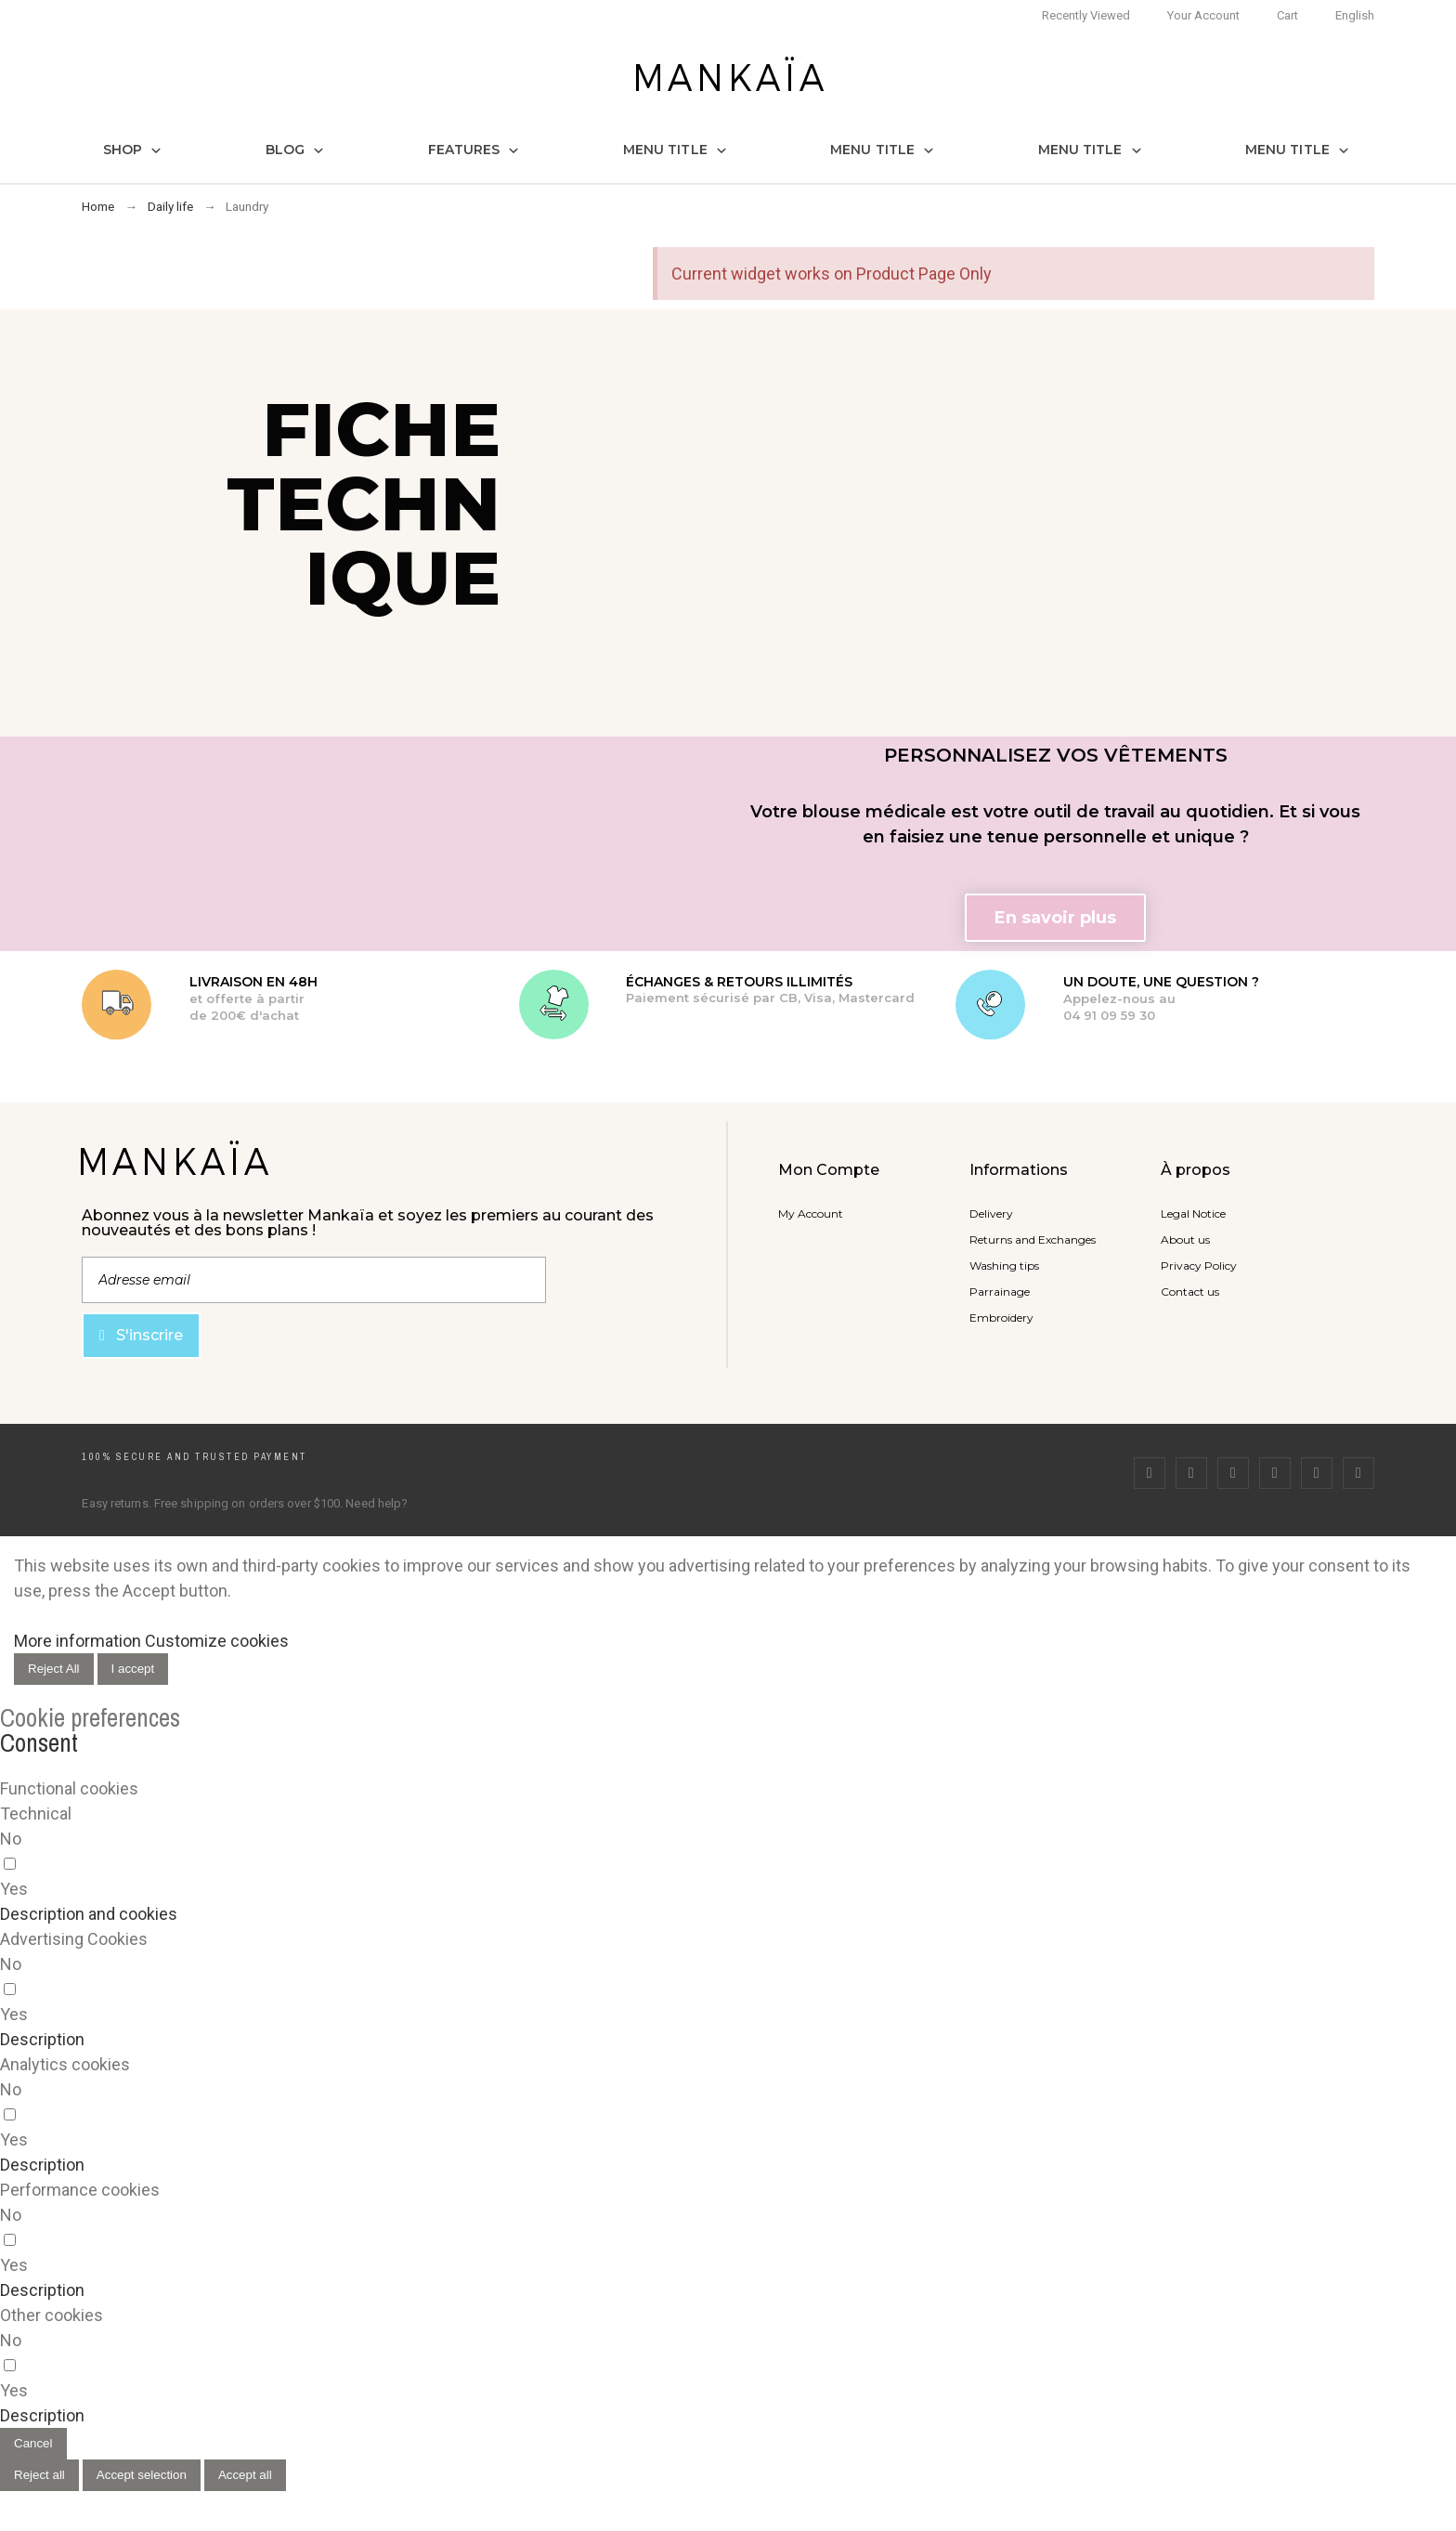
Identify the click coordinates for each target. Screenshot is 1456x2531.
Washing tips (1004, 1265)
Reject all (39, 2475)
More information (77, 1640)
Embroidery (1001, 1317)
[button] (1055, 918)
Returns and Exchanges (1032, 1239)
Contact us (1190, 1291)
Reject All (54, 1669)
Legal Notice (1193, 1213)
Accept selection (142, 2475)
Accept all (245, 2475)
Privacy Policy (1199, 1265)
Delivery (991, 1213)
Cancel (33, 2443)
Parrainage (999, 1291)
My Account (810, 1213)
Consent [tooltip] (39, 1742)
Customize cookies (217, 1640)
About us (1185, 1239)
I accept (133, 1669)
